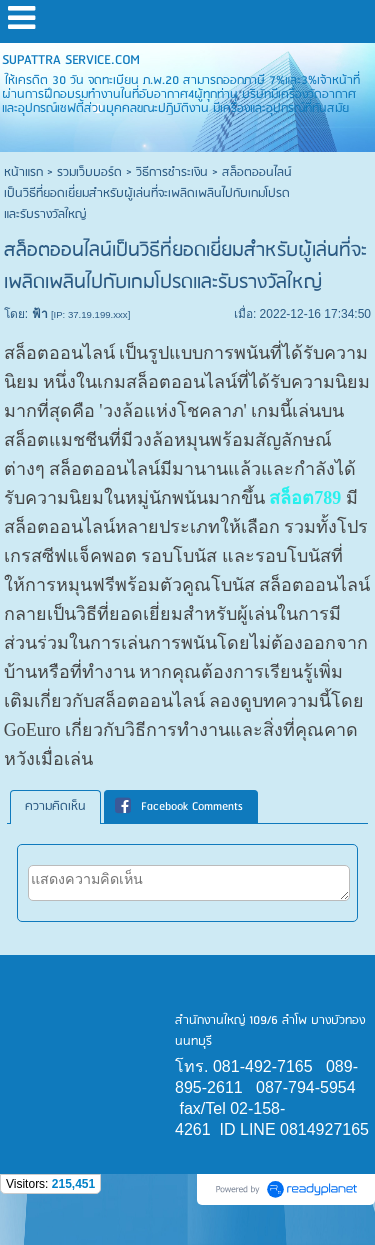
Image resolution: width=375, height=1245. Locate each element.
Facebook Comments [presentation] (179, 806)
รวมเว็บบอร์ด (89, 172)
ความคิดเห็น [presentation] (55, 806)
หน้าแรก (23, 172)
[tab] (55, 807)
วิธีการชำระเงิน (172, 172)
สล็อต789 (305, 498)
